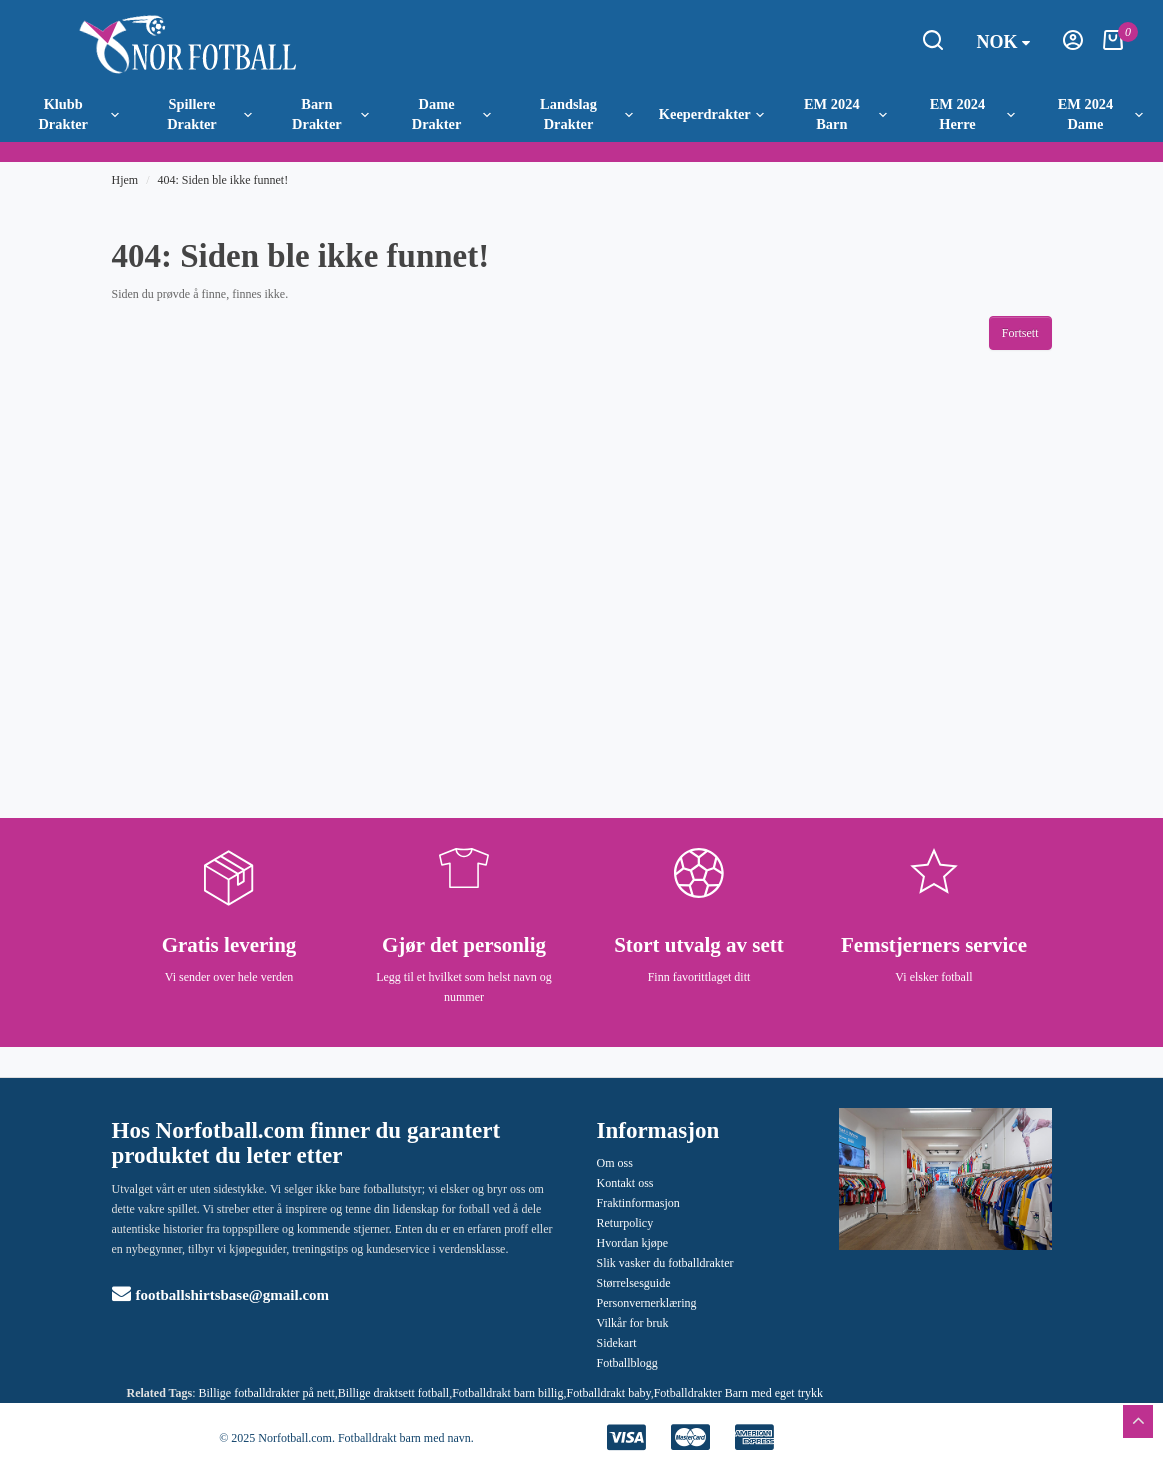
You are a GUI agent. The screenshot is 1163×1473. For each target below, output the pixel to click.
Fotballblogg (627, 1363)
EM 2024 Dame (1100, 114)
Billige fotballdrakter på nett (267, 1393)
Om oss (615, 1163)
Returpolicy (625, 1223)
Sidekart (617, 1343)
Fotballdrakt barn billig (507, 1393)
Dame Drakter (451, 114)
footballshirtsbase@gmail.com (221, 1295)
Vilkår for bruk (633, 1323)
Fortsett (1020, 333)
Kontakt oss (625, 1183)
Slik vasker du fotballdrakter (665, 1263)
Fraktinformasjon (638, 1203)
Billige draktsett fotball (393, 1393)
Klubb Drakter (78, 114)
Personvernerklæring (647, 1303)
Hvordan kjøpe (633, 1243)
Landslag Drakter (586, 114)
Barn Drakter (330, 114)
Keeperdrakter (711, 114)
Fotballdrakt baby (608, 1393)
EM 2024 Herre (972, 114)
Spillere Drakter (209, 114)
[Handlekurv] (1113, 46)
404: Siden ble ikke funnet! (223, 180)
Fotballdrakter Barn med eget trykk (738, 1393)
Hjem (125, 180)
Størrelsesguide (634, 1283)
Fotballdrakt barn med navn (404, 1438)
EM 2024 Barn (845, 114)
